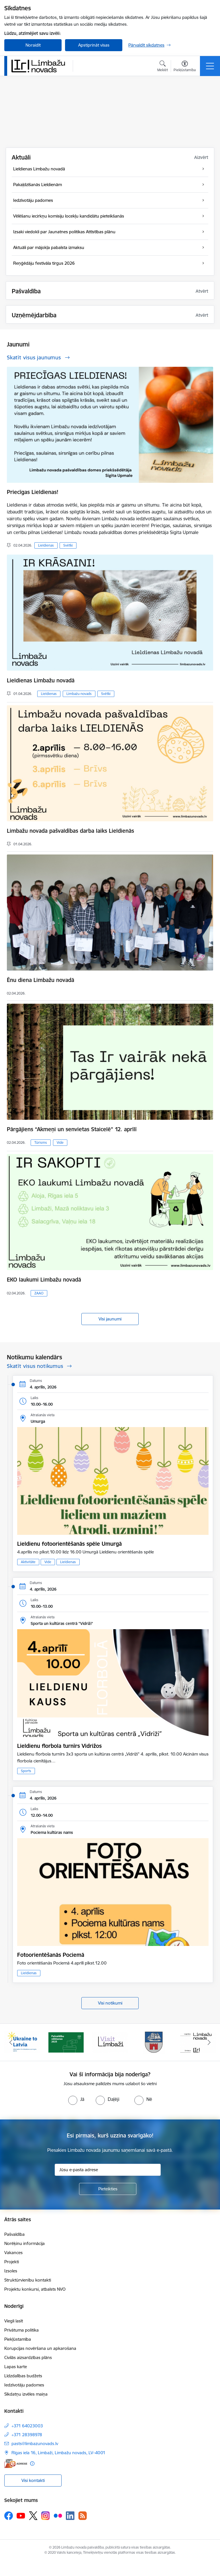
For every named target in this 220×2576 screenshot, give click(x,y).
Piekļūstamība (17, 2339)
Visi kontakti (33, 2480)
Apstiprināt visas (93, 45)
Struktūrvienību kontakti (27, 2280)
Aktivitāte (28, 1562)
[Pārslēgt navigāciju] (210, 66)
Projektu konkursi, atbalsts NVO (35, 2289)
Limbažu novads (79, 694)
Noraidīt (33, 45)
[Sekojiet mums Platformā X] (33, 2515)
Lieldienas (46, 545)
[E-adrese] (15, 2463)
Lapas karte (15, 2366)
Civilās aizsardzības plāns (28, 2357)
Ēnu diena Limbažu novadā (40, 980)
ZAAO (39, 1293)
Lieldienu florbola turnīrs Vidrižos (59, 1745)
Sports (26, 1771)
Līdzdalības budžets (23, 2375)
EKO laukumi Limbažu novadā (44, 1279)
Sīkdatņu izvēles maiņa (26, 2394)
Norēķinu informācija (24, 2243)
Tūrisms (40, 1142)
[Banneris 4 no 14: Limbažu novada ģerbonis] (154, 2042)
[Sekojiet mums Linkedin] (70, 2515)
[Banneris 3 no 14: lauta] (110, 2042)
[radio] (76, 2099)
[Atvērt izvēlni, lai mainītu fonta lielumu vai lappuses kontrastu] (185, 67)
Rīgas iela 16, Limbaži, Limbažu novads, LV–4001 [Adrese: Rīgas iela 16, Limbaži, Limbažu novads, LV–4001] (58, 2452)
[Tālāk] (209, 2042)
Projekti (11, 2261)
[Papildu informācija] (32, 2463)
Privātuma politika (21, 2330)
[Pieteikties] (107, 2189)
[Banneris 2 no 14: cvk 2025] (66, 2042)
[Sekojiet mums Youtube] (21, 2515)
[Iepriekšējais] (11, 2042)
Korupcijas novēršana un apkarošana (40, 2348)
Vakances (13, 2252)
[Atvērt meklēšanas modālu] (162, 67)
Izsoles (10, 2271)
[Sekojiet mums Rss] (82, 2515)
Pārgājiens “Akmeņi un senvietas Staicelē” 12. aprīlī (72, 1129)
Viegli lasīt (13, 2321)
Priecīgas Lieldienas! (32, 492)
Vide (60, 1142)
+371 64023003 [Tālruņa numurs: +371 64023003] (27, 2425)
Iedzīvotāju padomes (24, 2385)
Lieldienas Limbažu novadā (40, 680)
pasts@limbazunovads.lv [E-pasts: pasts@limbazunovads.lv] (34, 2443)
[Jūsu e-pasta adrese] (108, 2170)
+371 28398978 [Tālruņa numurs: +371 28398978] (26, 2434)
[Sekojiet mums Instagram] (45, 2515)
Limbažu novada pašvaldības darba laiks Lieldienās (70, 830)
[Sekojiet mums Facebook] (8, 2515)
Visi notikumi (110, 2003)
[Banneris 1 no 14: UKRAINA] (22, 2042)
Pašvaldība (14, 2234)
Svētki (68, 545)
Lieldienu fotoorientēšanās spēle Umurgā (69, 1543)
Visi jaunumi (110, 1319)
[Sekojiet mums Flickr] (58, 2515)
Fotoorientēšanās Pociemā (50, 1954)
